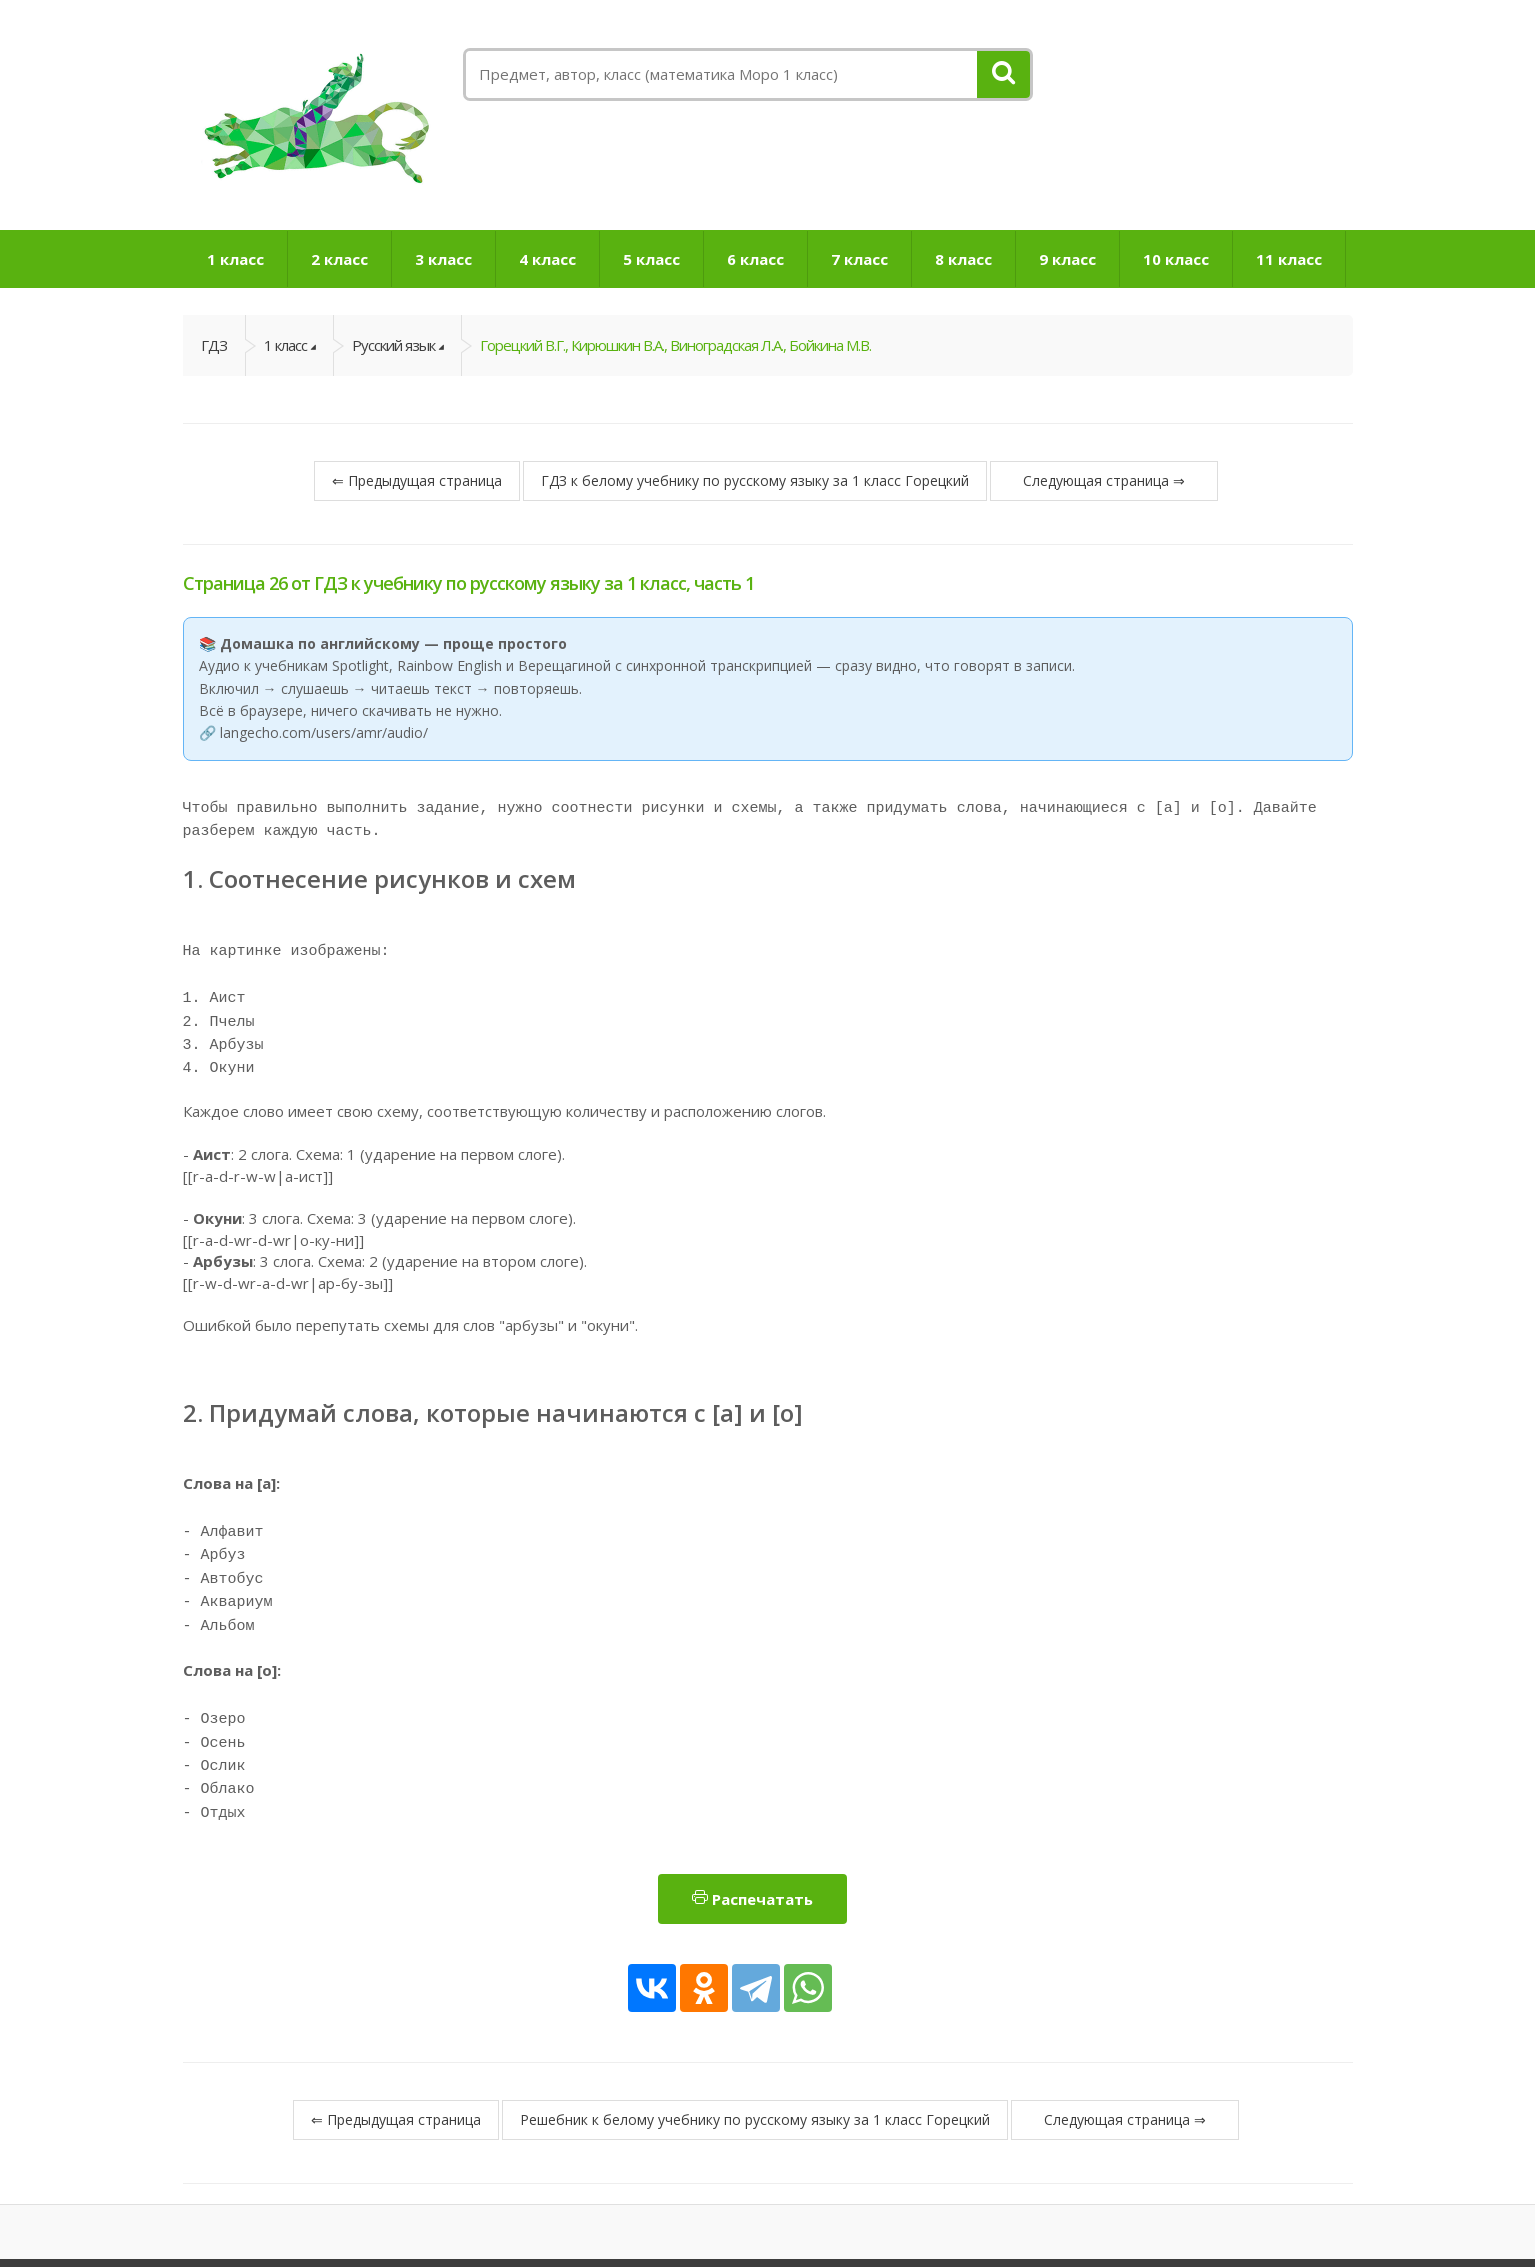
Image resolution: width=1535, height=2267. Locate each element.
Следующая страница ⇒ (1104, 480)
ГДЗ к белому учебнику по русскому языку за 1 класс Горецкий (755, 480)
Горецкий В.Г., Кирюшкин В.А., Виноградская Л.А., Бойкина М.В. (675, 345)
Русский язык (393, 345)
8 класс (963, 259)
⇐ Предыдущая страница (417, 480)
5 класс (651, 259)
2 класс (339, 259)
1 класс (235, 259)
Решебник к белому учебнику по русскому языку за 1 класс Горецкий (755, 2063)
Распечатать (752, 1843)
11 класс (1289, 259)
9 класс (1067, 259)
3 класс (443, 259)
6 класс (755, 259)
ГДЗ (214, 345)
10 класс (1176, 259)
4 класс (547, 259)
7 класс (859, 259)
